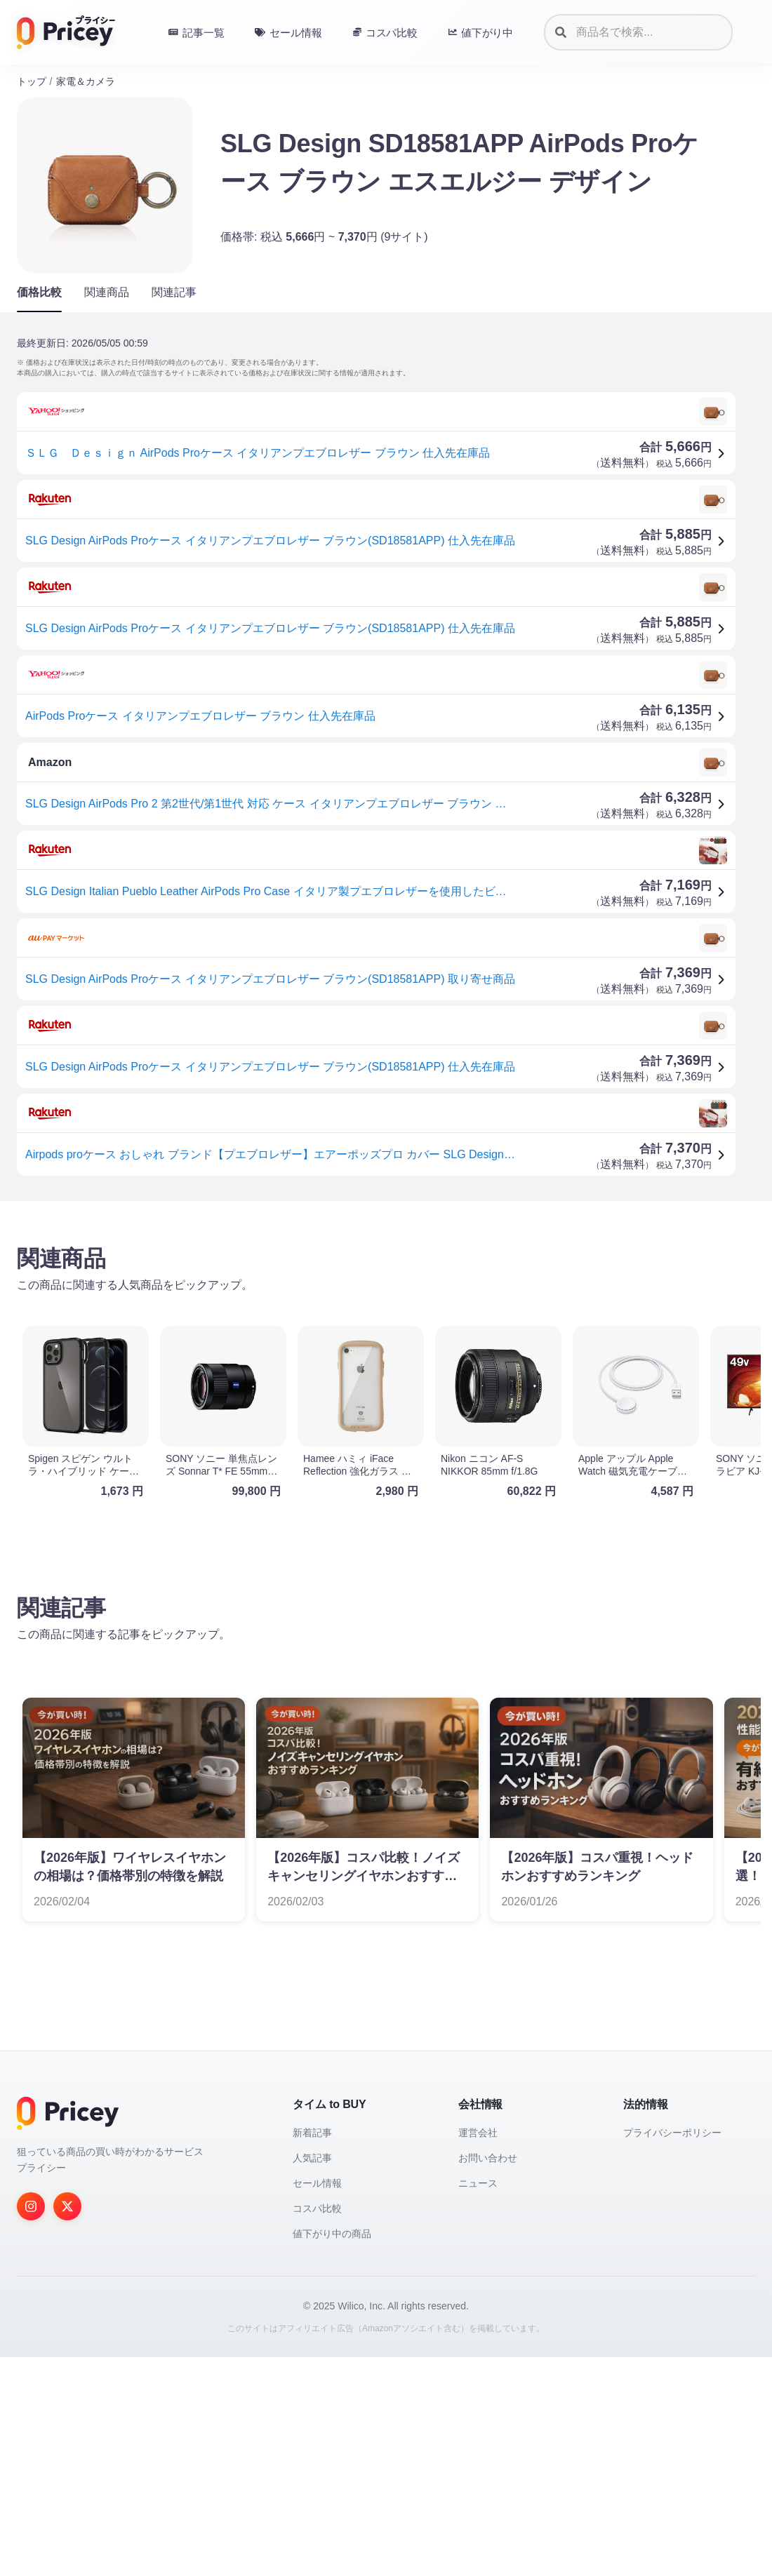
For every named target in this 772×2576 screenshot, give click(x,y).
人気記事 (312, 2376)
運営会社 (478, 2351)
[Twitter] (67, 2425)
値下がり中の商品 (332, 2452)
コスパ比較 (317, 2427)
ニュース (478, 2402)
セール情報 (317, 2402)
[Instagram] (31, 2425)
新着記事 (312, 2351)
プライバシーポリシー (672, 2351)
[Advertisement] (386, 1321)
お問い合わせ (487, 2376)
